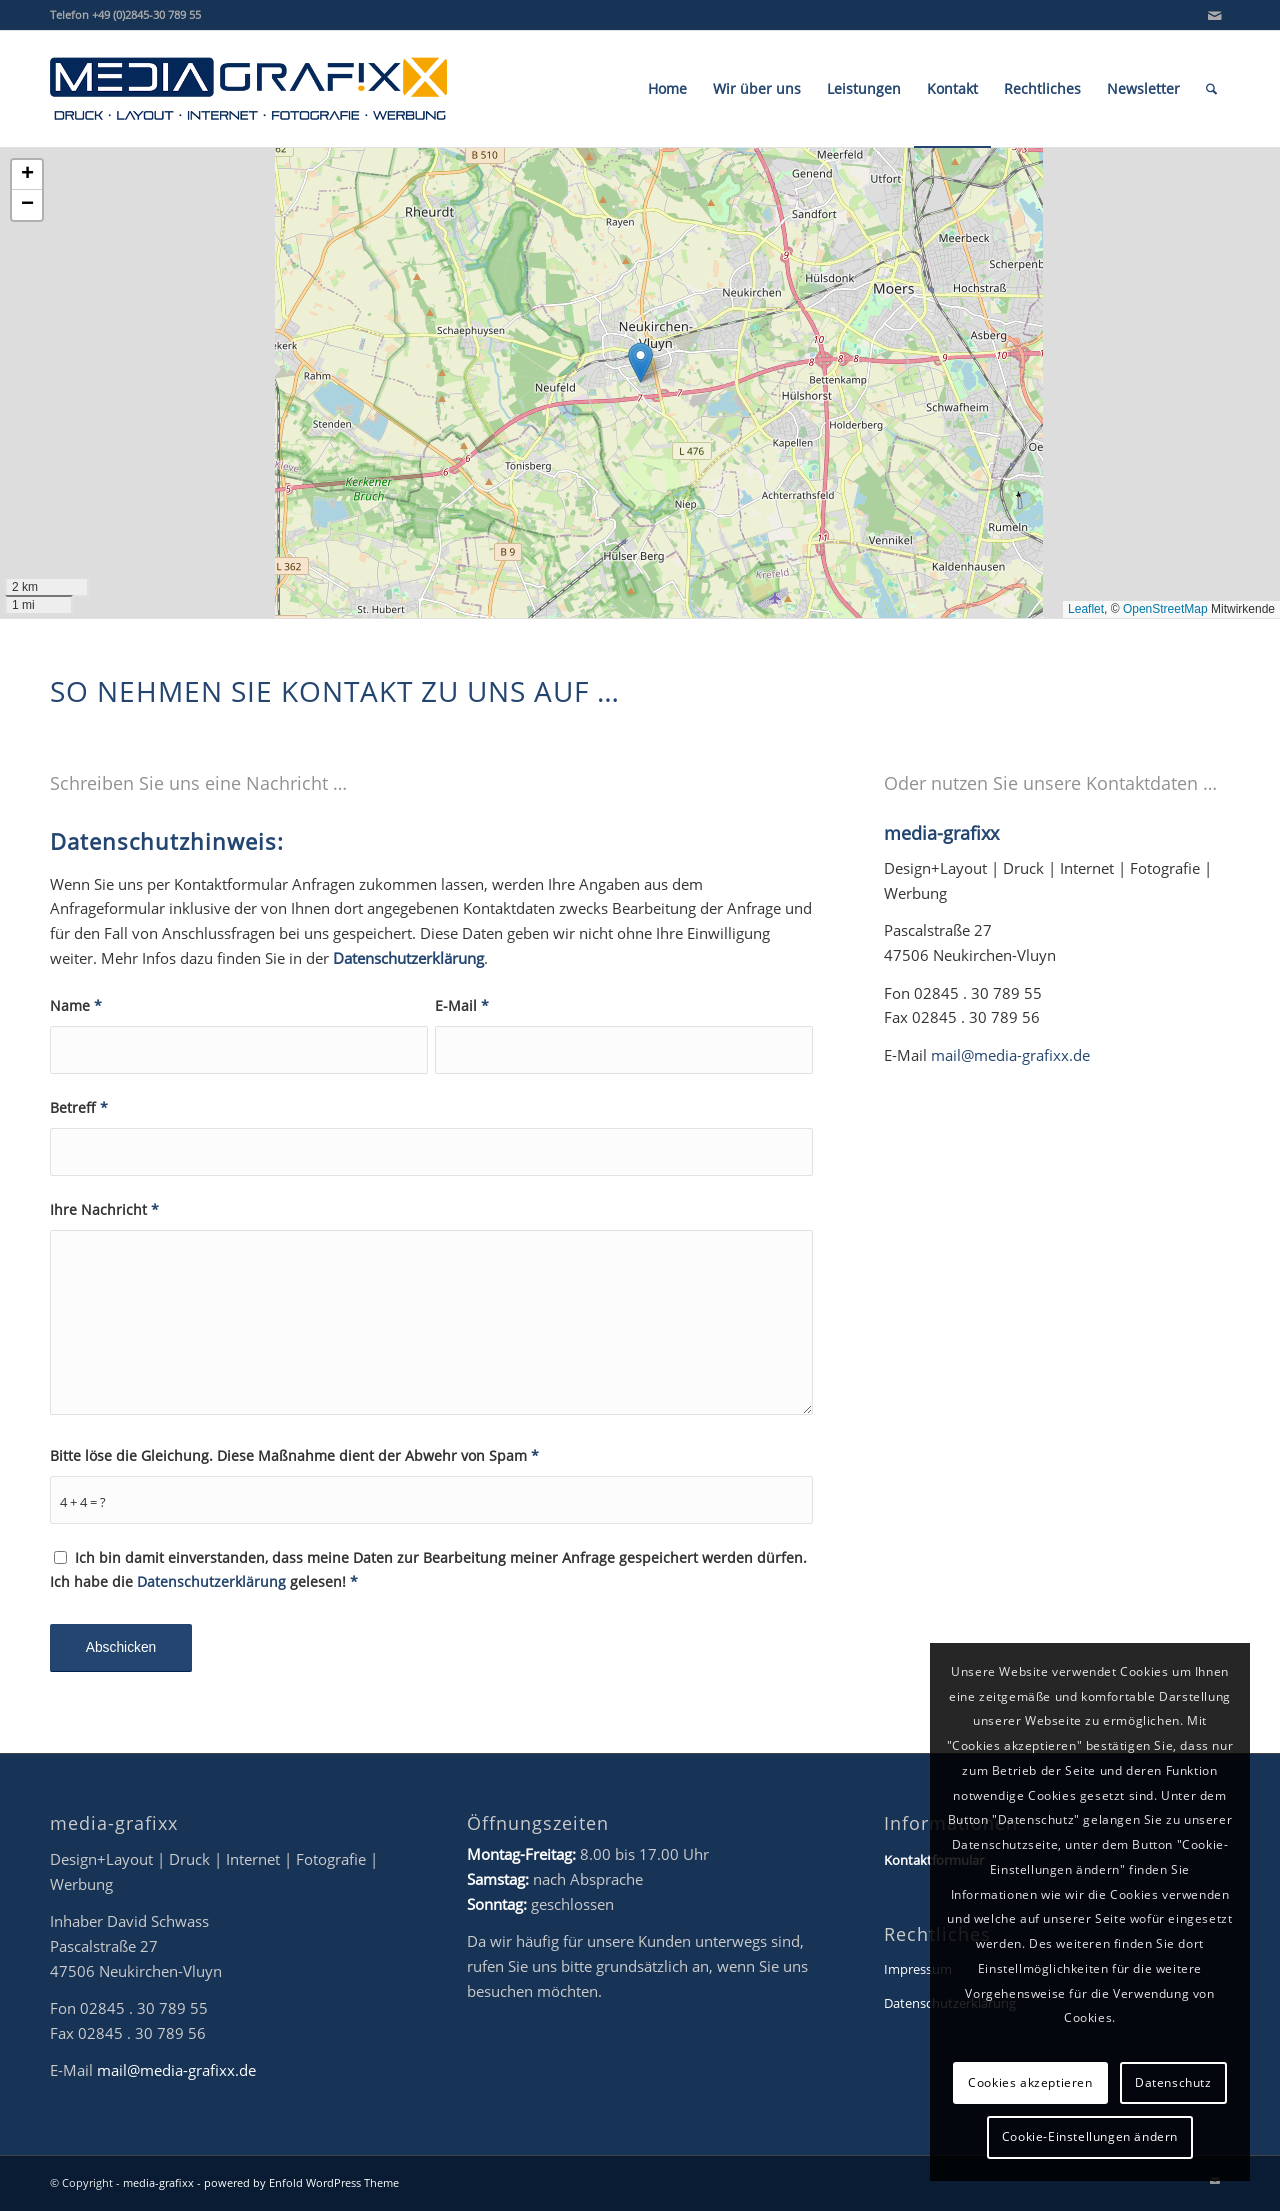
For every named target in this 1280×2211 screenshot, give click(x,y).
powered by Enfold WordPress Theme (301, 2182)
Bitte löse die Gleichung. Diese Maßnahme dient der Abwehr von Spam (294, 1455)
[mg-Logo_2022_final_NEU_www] (248, 89)
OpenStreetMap (1165, 609)
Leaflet (1086, 609)
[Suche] (1211, 89)
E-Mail (462, 1005)
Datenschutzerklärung (408, 958)
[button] (640, 362)
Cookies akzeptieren (1030, 2082)
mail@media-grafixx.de (1010, 1055)
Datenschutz (1173, 2082)
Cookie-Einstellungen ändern (1090, 2136)
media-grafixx (158, 2182)
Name (76, 1005)
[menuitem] (667, 89)
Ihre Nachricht (104, 1209)
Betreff (79, 1107)
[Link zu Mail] (1215, 15)
